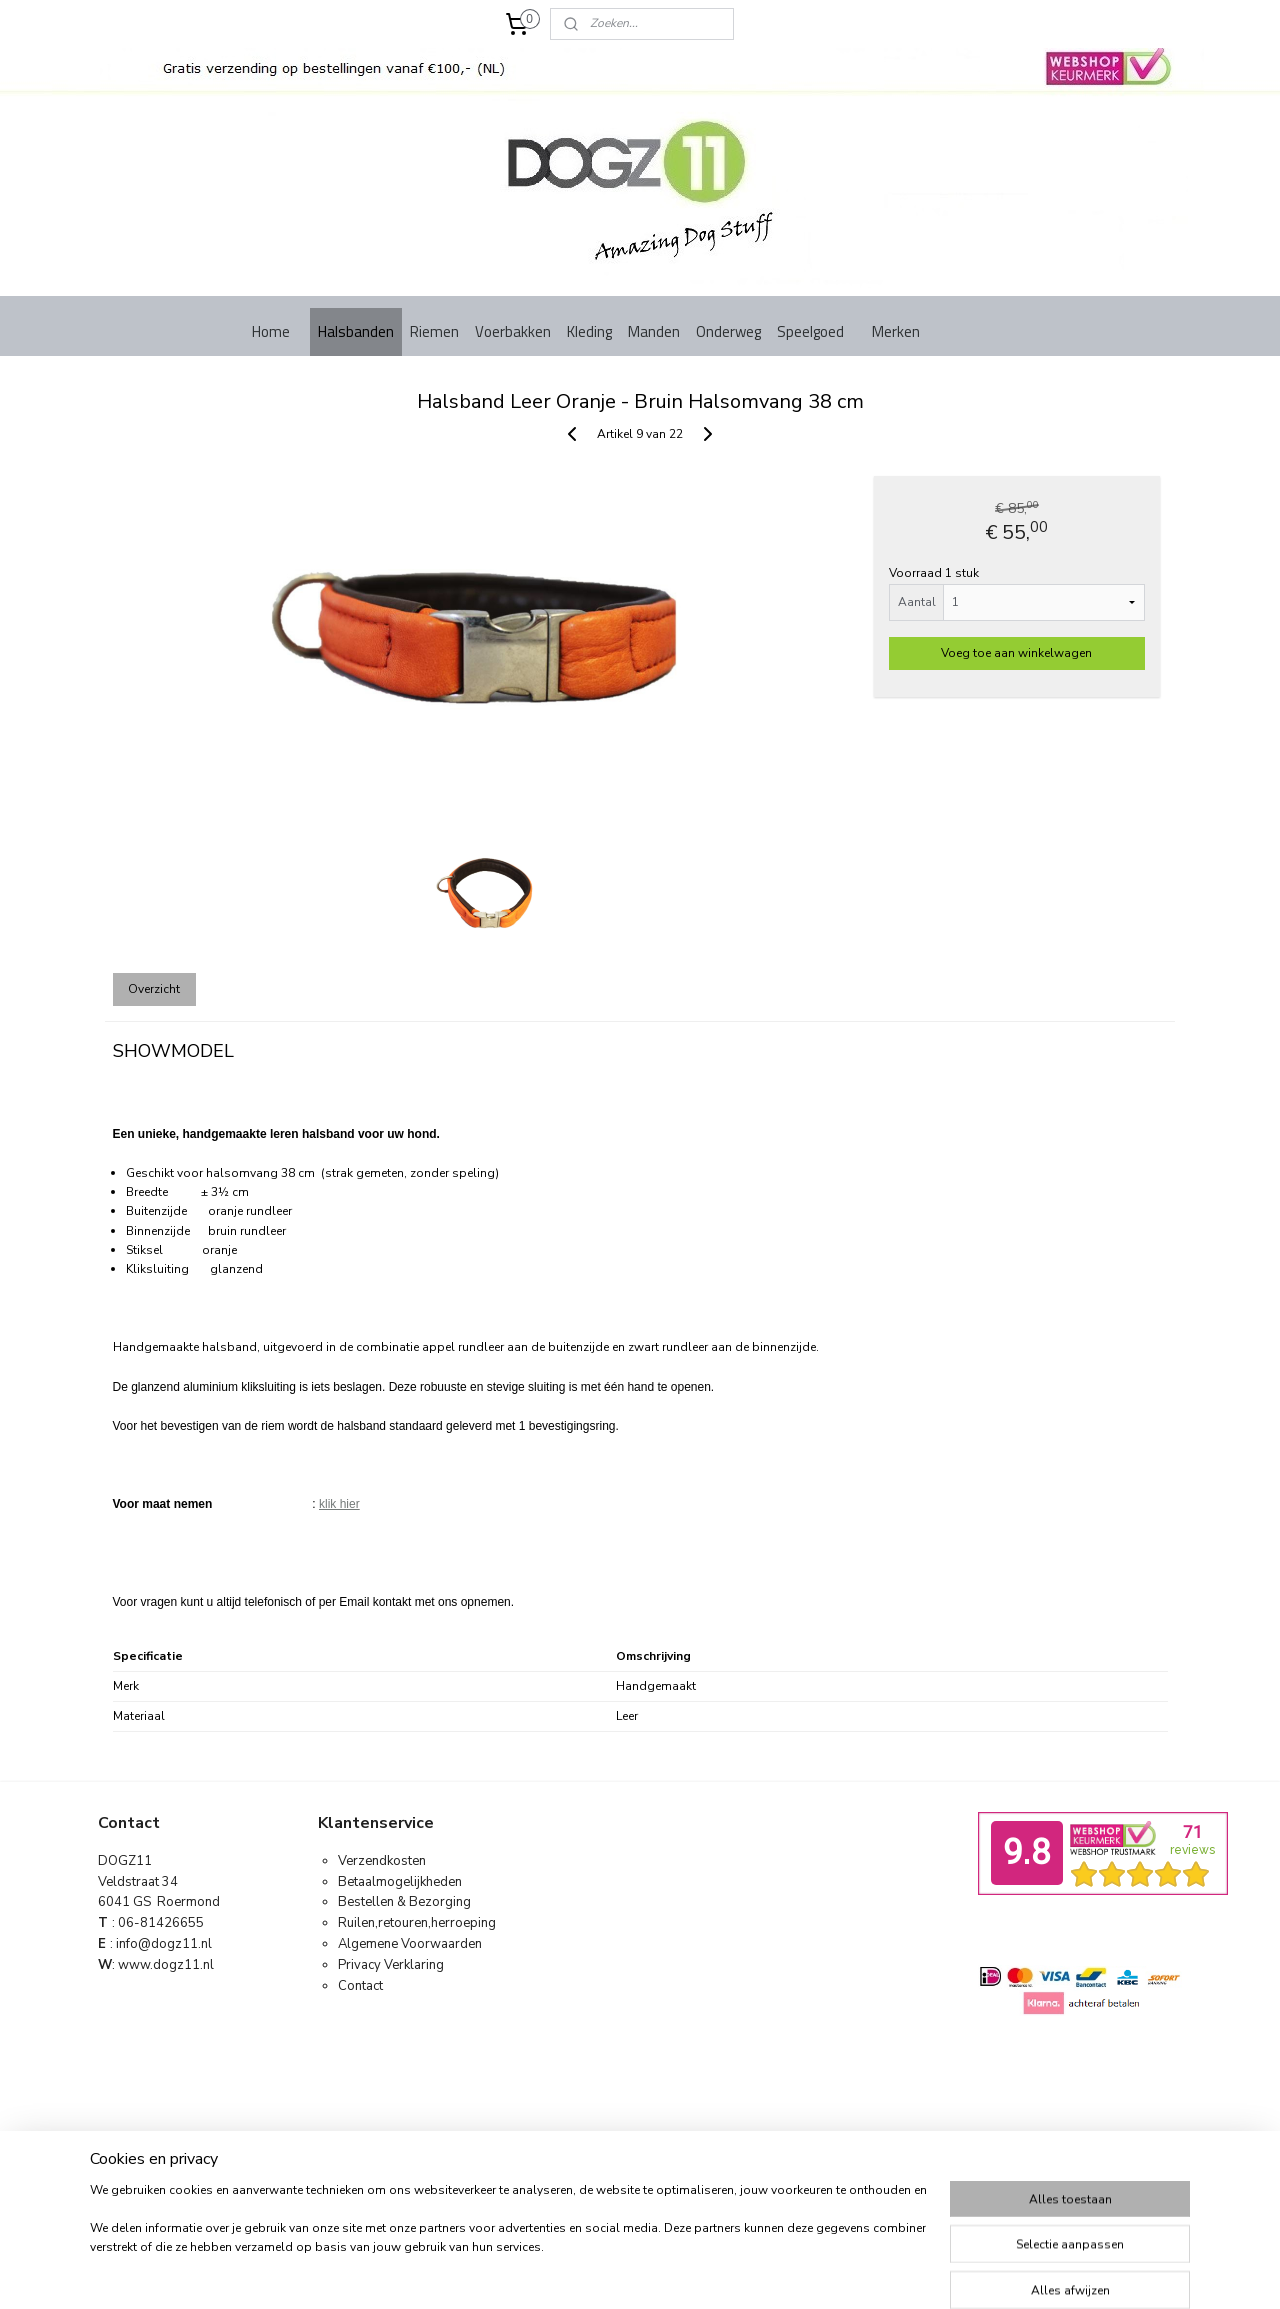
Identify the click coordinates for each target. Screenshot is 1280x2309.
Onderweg (728, 331)
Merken (896, 331)
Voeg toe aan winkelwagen (1016, 653)
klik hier (339, 1504)
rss (605, 2183)
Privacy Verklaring (391, 1965)
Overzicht (154, 989)
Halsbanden (356, 331)
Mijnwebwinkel (830, 2183)
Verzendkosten (382, 1861)
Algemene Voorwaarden (410, 1944)
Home (271, 331)
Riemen (434, 331)
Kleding (589, 331)
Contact (360, 1986)
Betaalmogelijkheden (400, 1882)
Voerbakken (513, 331)
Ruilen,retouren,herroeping (417, 1923)
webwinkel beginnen (672, 2183)
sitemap (569, 2183)
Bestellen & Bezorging (404, 1902)
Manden (654, 331)
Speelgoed (810, 331)
